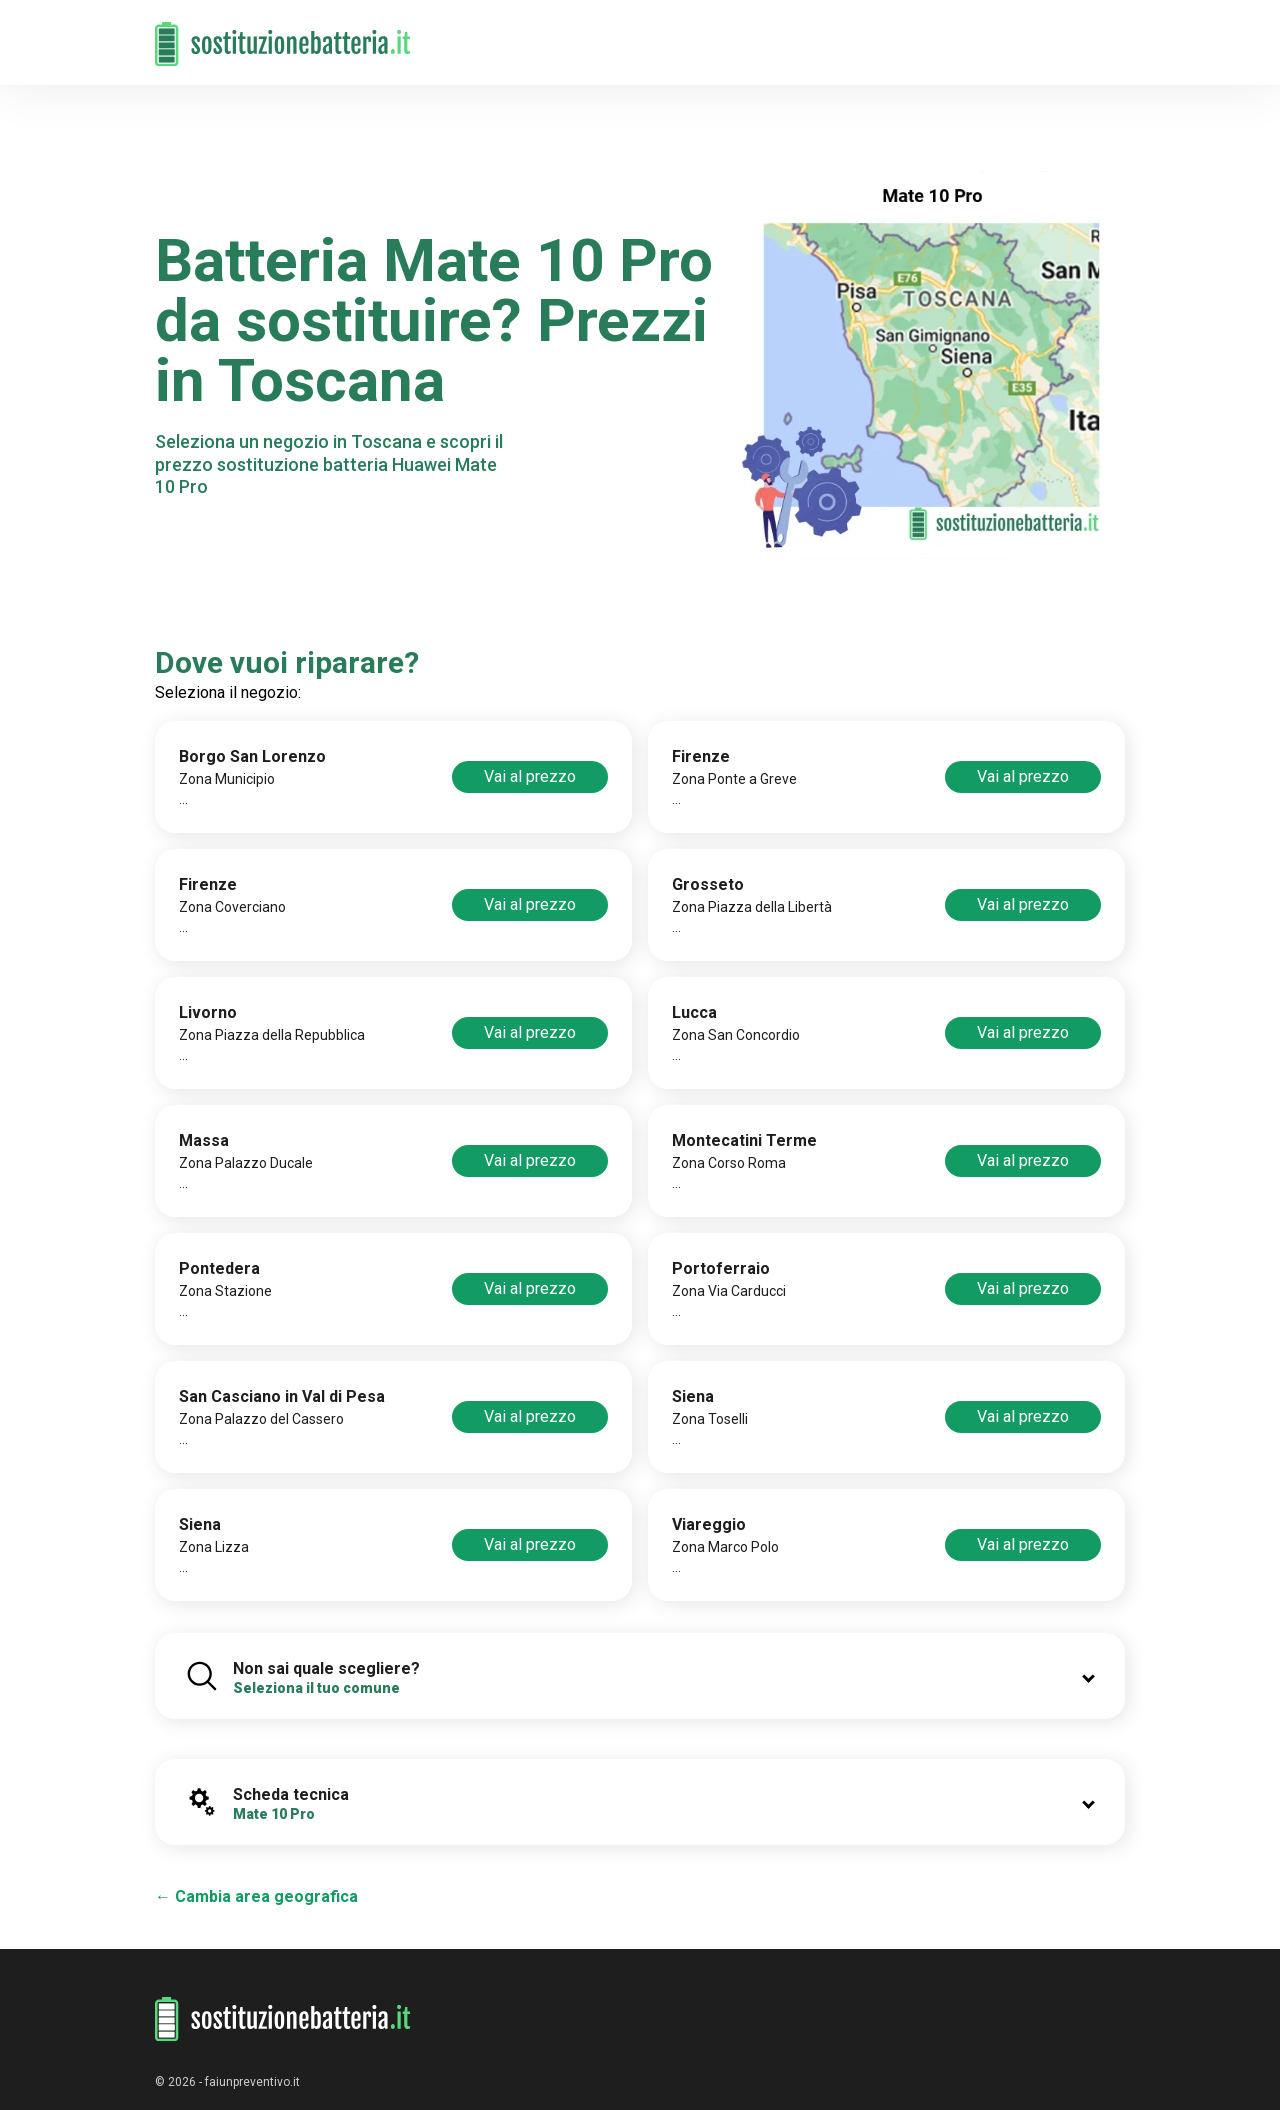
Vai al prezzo (530, 776)
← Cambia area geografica (256, 1896)
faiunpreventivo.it (252, 2082)
